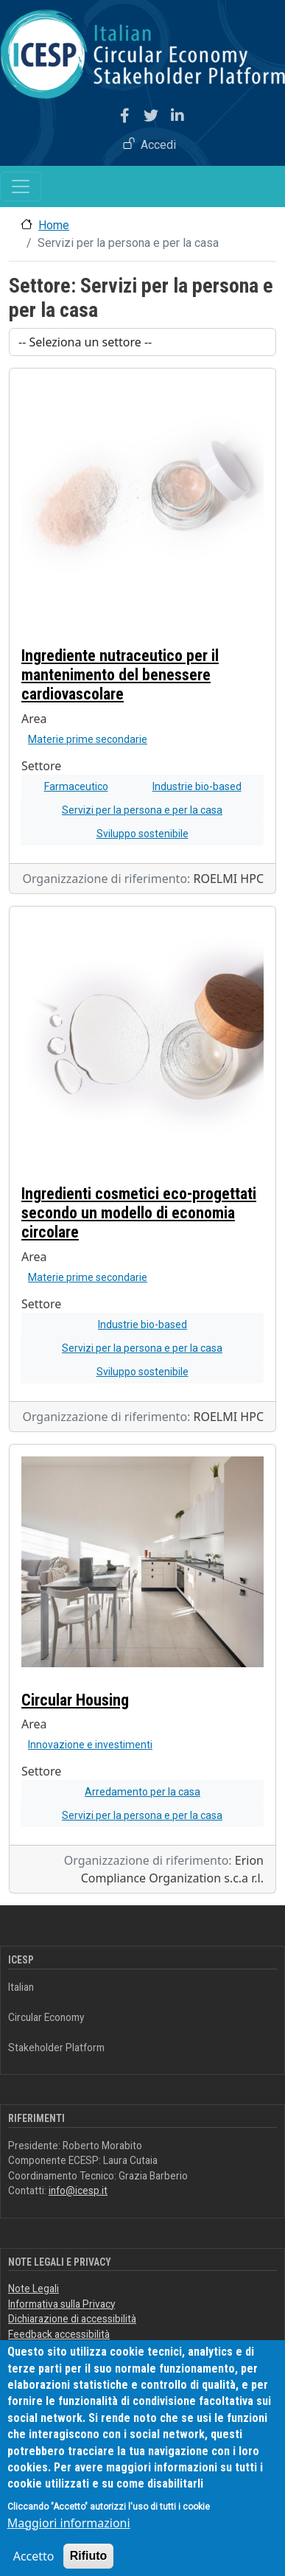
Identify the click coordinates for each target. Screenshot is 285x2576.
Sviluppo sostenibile (142, 834)
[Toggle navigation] (20, 186)
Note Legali (33, 2288)
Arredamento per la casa (142, 1792)
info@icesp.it (78, 2190)
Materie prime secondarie (87, 739)
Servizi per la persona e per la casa (142, 810)
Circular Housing (75, 1700)
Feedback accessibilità (59, 2334)
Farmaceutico (76, 786)
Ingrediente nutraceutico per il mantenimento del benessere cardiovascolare (120, 674)
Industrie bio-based (197, 786)
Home (53, 225)
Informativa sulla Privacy (61, 2304)
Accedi (158, 145)
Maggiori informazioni (68, 2542)
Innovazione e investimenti (90, 1745)
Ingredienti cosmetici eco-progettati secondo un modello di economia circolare (138, 1212)
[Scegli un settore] (142, 342)
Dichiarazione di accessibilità (72, 2319)
